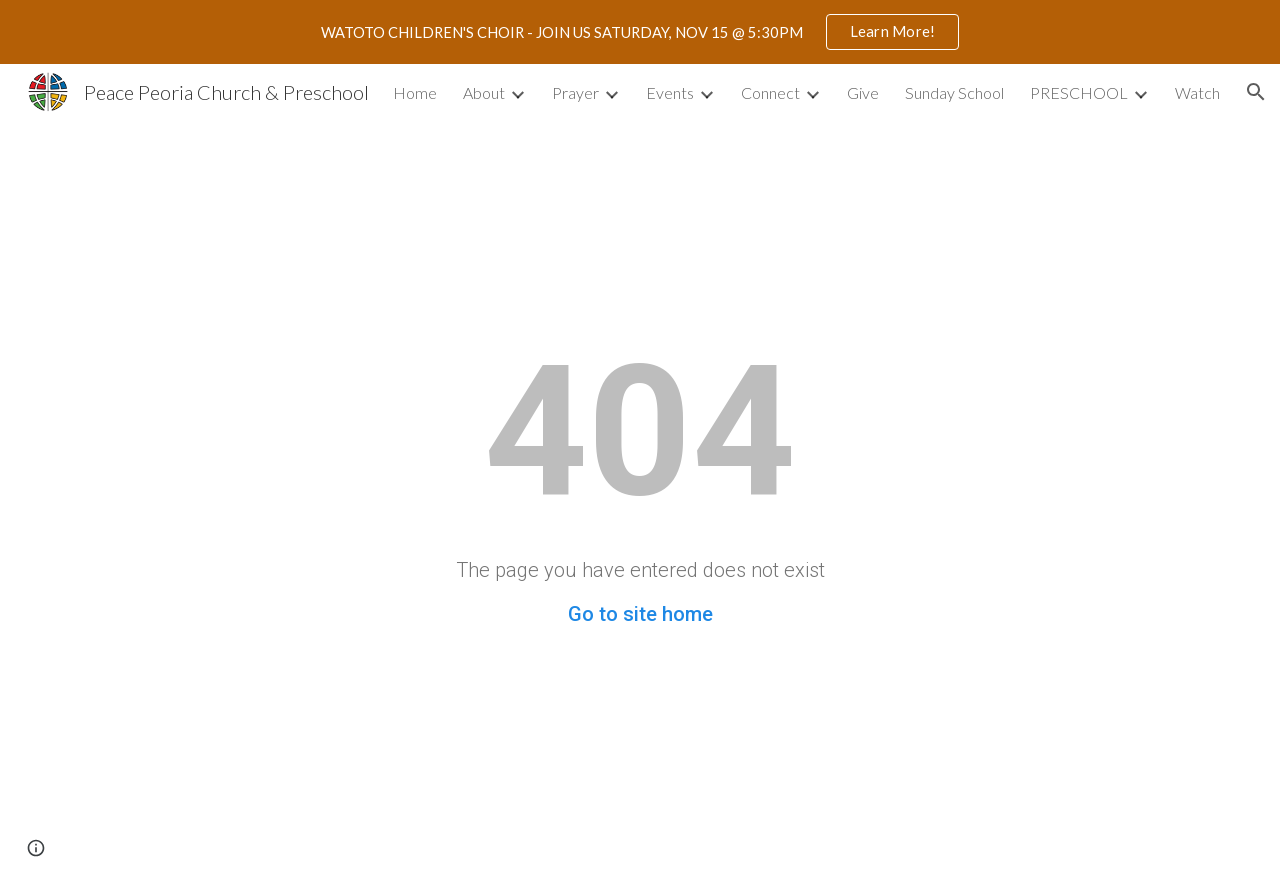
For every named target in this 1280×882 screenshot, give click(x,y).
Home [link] (415, 92)
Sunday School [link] (954, 92)
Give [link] (863, 92)
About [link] (484, 92)
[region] (640, 32)
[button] (1256, 92)
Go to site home (640, 614)
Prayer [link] (575, 92)
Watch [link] (1197, 92)
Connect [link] (770, 92)
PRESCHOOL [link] (1079, 92)
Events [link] (670, 92)
